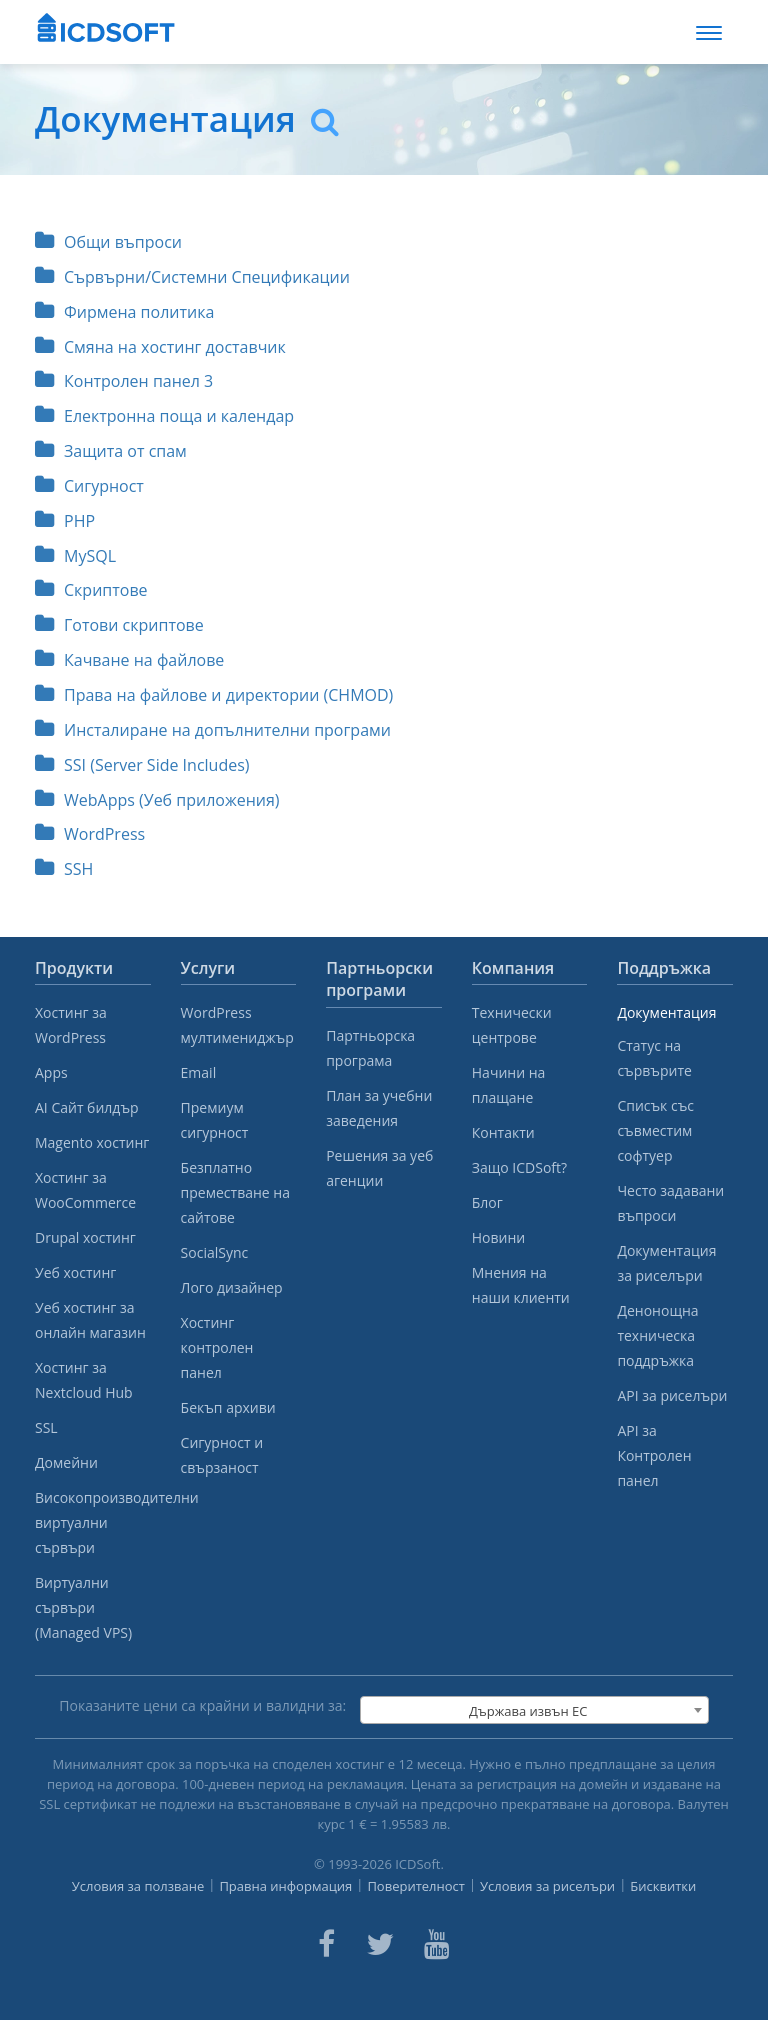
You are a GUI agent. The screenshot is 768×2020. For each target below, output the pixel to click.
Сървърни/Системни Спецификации (192, 277)
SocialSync (215, 1252)
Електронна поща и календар (164, 416)
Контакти (503, 1132)
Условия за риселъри (547, 1886)
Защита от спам (111, 451)
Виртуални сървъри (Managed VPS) (83, 1607)
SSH (64, 869)
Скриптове (91, 590)
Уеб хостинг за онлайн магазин (90, 1320)
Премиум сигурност (215, 1120)
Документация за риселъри (666, 1263)
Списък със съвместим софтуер (655, 1130)
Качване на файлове (129, 660)
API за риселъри (672, 1395)
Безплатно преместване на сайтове (235, 1192)
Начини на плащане (509, 1085)
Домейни (66, 1462)
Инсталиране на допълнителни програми (213, 730)
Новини (498, 1237)
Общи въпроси (108, 242)
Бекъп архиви (228, 1407)
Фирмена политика (124, 312)
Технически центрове (512, 1025)
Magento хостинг (92, 1142)
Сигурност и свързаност (222, 1455)
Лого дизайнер (232, 1287)
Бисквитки (663, 1886)
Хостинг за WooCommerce (85, 1190)
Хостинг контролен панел (217, 1347)
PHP (65, 521)
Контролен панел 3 (124, 381)
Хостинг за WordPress (71, 1025)
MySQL (75, 556)
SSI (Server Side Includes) (142, 765)
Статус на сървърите (654, 1058)
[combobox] (534, 1710)
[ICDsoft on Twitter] (380, 1944)
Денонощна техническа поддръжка (657, 1335)
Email (199, 1072)
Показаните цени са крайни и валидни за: (202, 1705)
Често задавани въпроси (670, 1203)
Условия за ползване (138, 1886)
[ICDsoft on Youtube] (437, 1944)
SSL (46, 1427)
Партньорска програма (370, 1048)
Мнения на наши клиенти (521, 1285)
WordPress (90, 834)
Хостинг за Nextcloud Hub (84, 1380)
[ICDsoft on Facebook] (326, 1944)
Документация (666, 1012)
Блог (487, 1202)
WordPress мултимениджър (237, 1025)
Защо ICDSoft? (519, 1167)
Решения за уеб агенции (379, 1168)
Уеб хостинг (75, 1272)
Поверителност (416, 1886)
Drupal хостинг (85, 1237)
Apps (51, 1072)
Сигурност (89, 486)
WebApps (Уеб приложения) (157, 800)
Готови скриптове (119, 625)
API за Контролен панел (654, 1455)
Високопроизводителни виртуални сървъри (93, 1522)
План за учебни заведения (379, 1108)
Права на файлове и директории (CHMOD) (214, 695)
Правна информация (285, 1886)
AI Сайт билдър (87, 1107)
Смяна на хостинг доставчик (160, 347)
